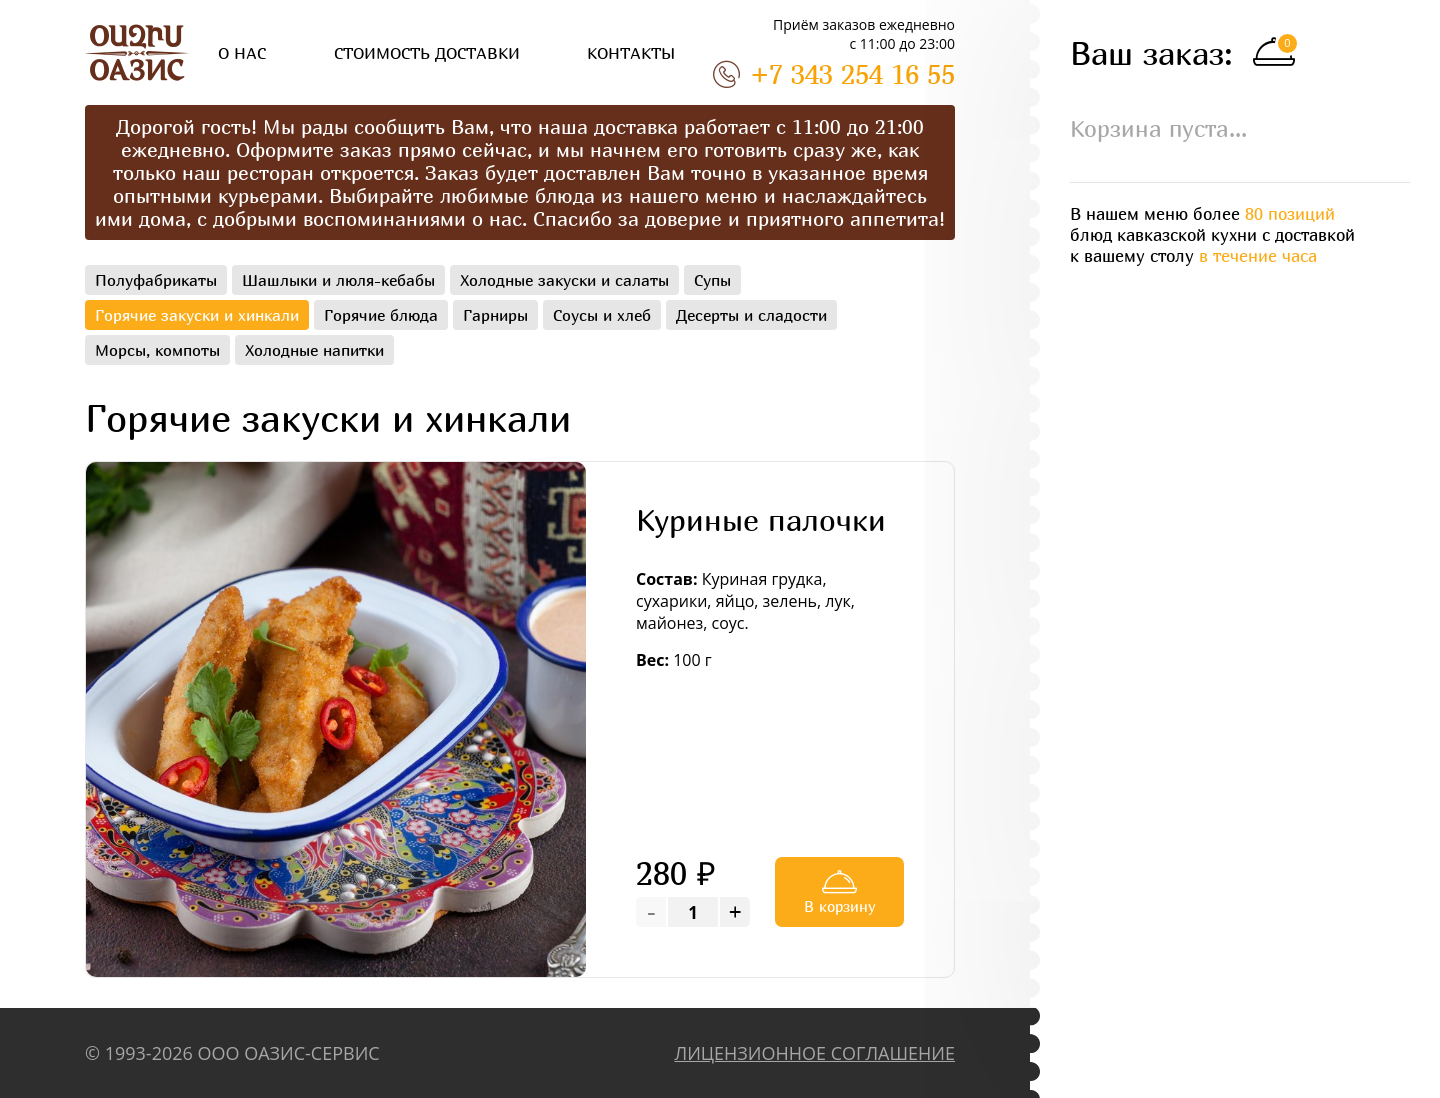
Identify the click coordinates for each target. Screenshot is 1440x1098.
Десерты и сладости (751, 315)
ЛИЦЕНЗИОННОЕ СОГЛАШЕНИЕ (814, 1053)
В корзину (840, 889)
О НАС (242, 53)
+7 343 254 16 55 (834, 74)
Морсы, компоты (157, 350)
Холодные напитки (314, 350)
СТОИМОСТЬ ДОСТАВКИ (427, 53)
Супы (712, 280)
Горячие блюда (381, 315)
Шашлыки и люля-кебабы (338, 280)
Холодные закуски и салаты (564, 280)
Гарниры (495, 315)
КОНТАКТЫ (631, 53)
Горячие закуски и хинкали (197, 315)
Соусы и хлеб (602, 315)
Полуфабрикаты (156, 280)
